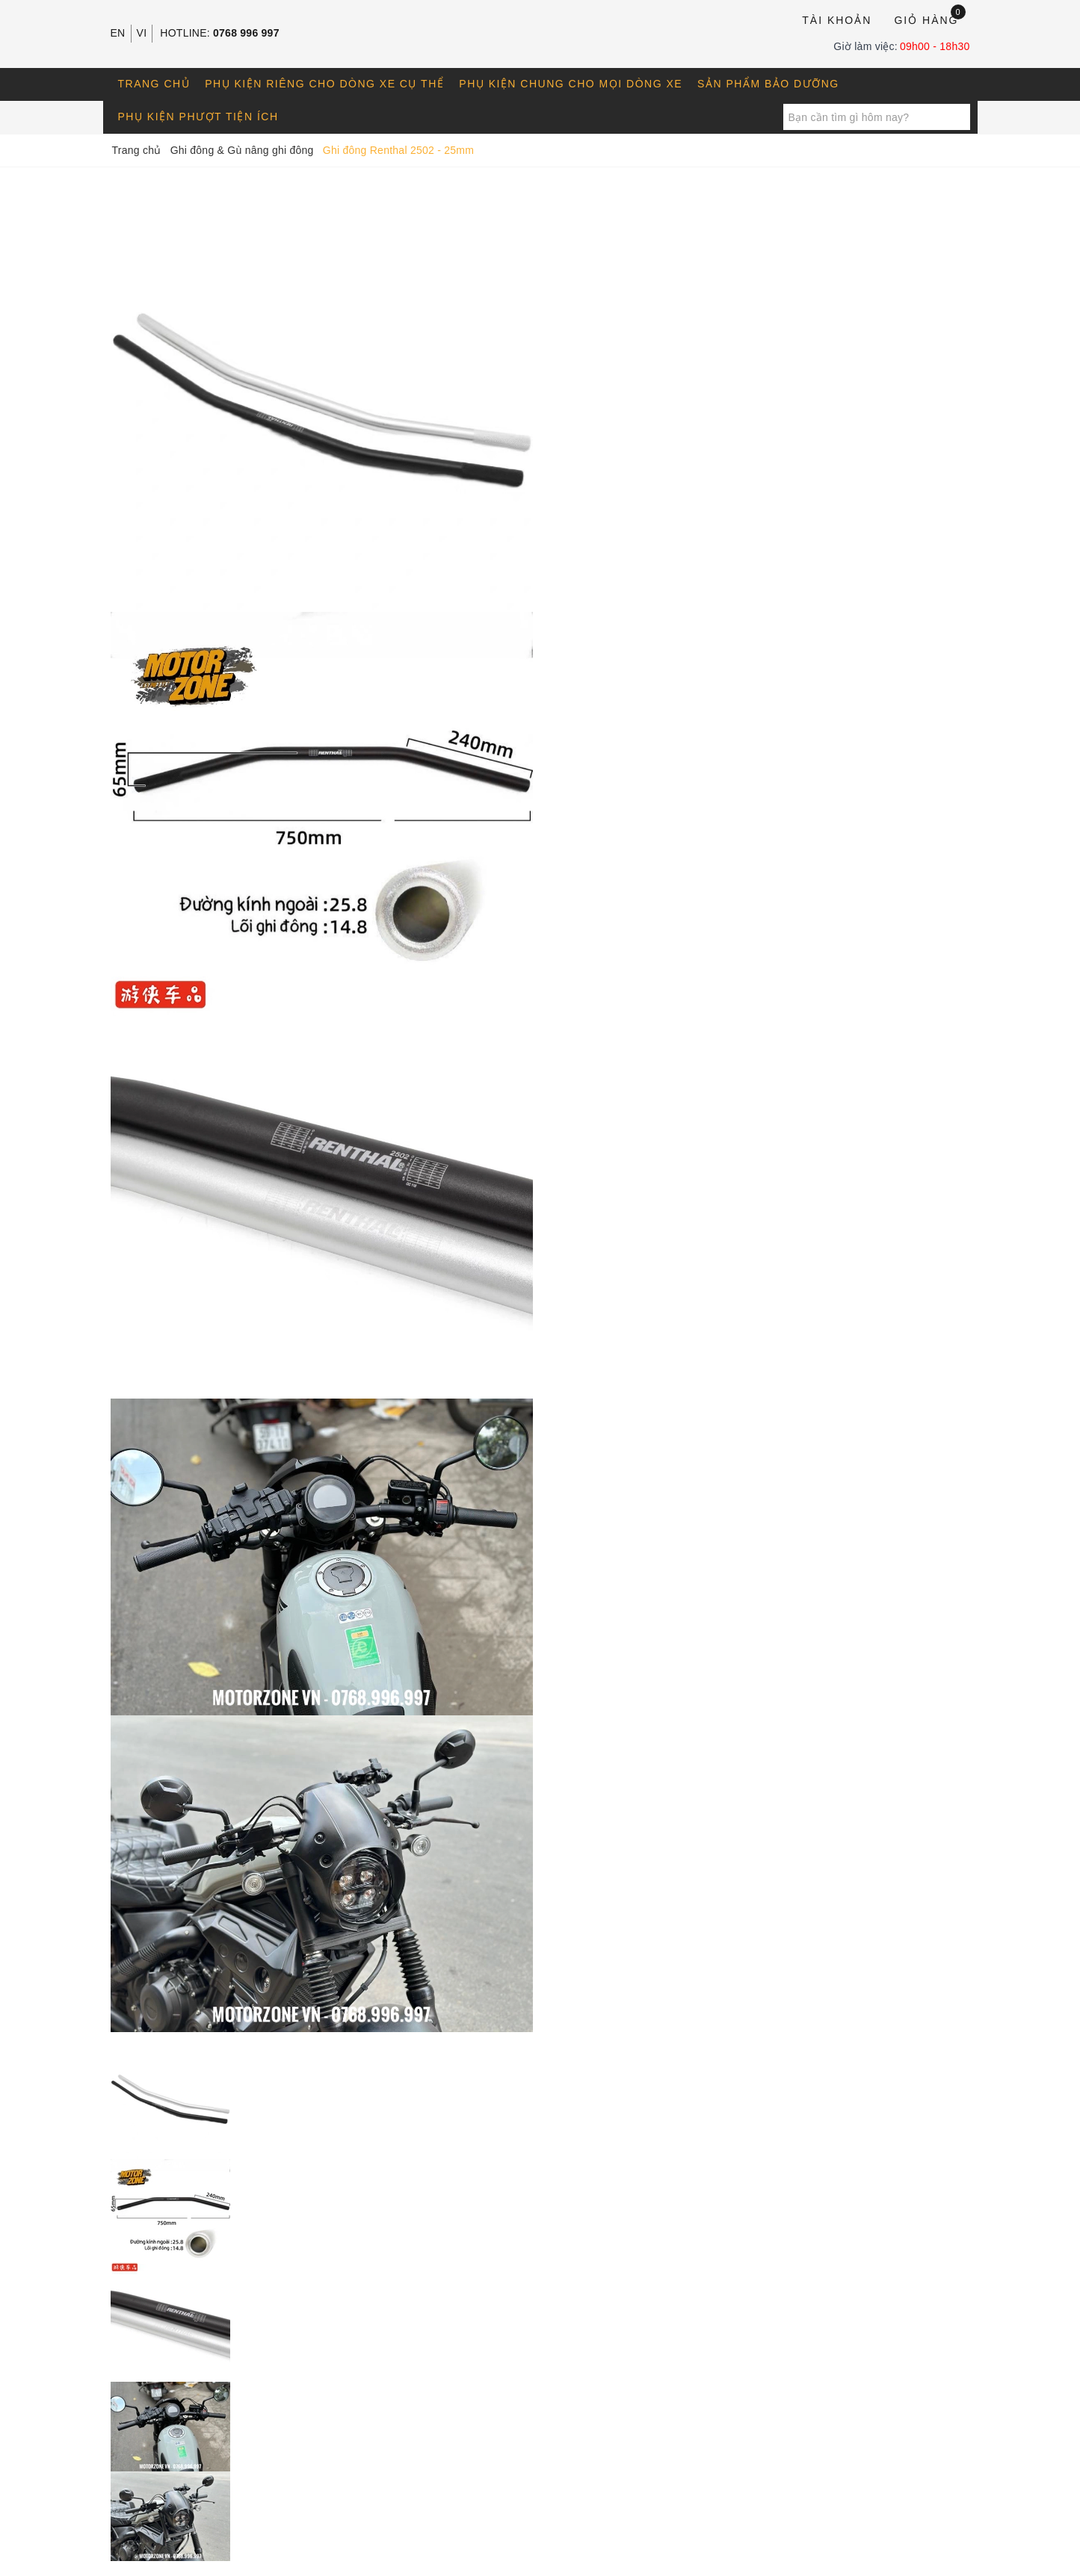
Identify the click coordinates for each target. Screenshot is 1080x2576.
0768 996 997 (246, 33)
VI (142, 33)
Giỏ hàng (929, 19)
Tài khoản (836, 20)
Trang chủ (154, 84)
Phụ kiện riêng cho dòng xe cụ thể (324, 84)
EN (118, 33)
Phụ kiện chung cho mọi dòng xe (570, 84)
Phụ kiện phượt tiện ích (198, 117)
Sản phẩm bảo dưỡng (768, 84)
